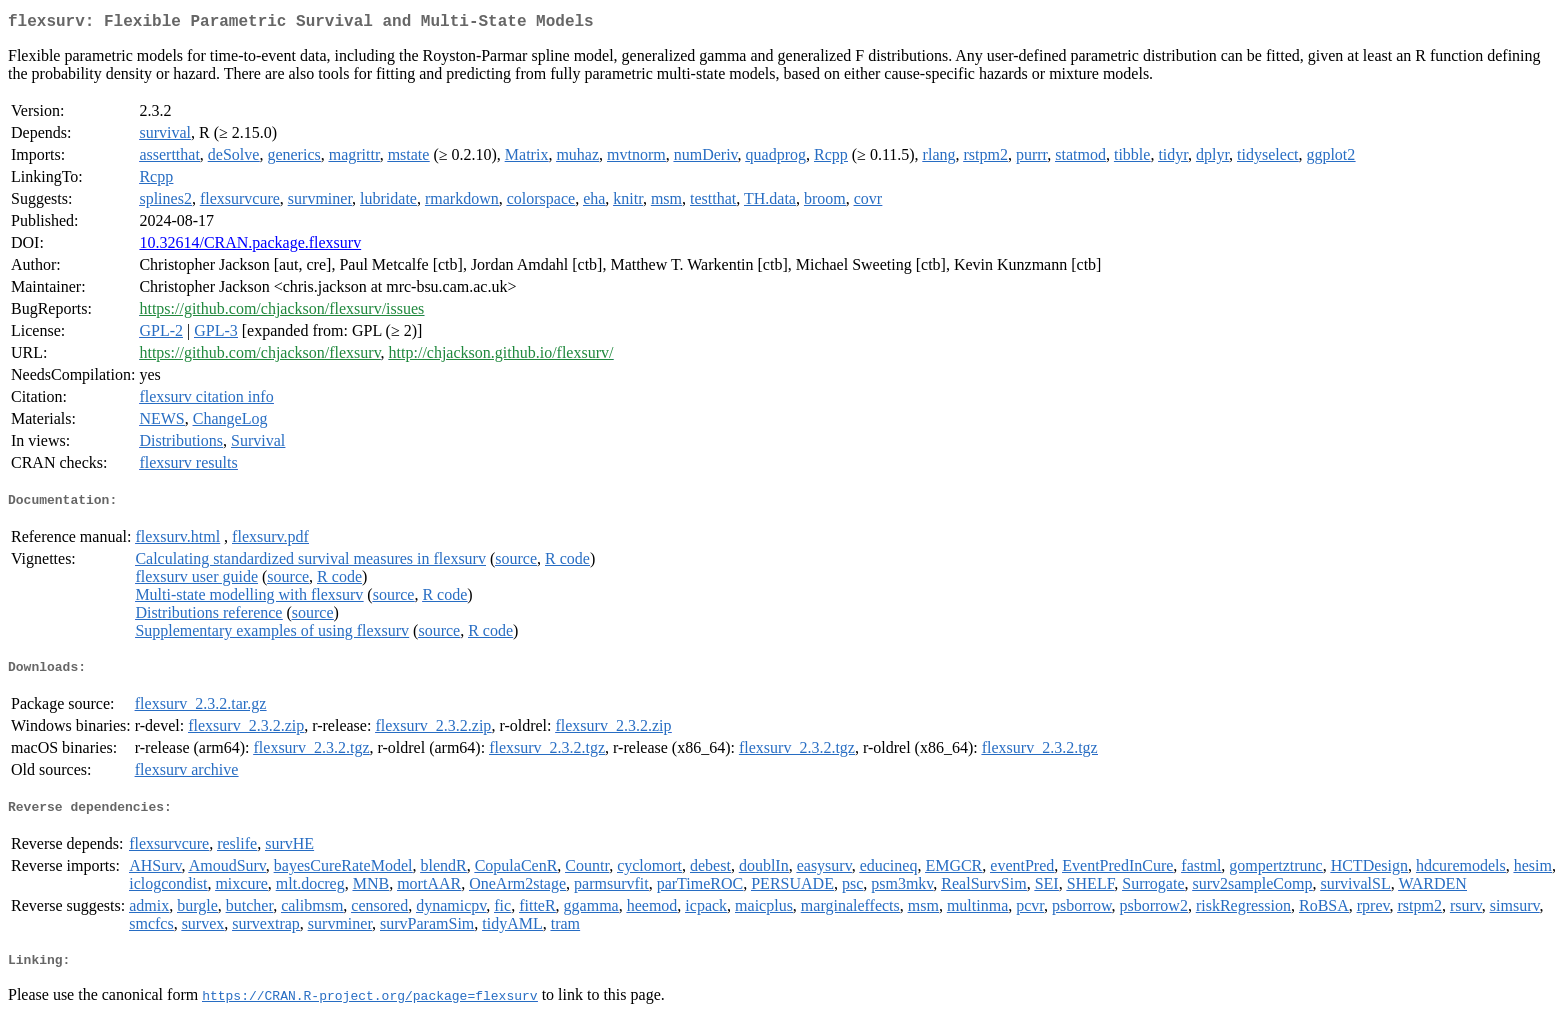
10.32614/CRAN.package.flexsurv (250, 246)
